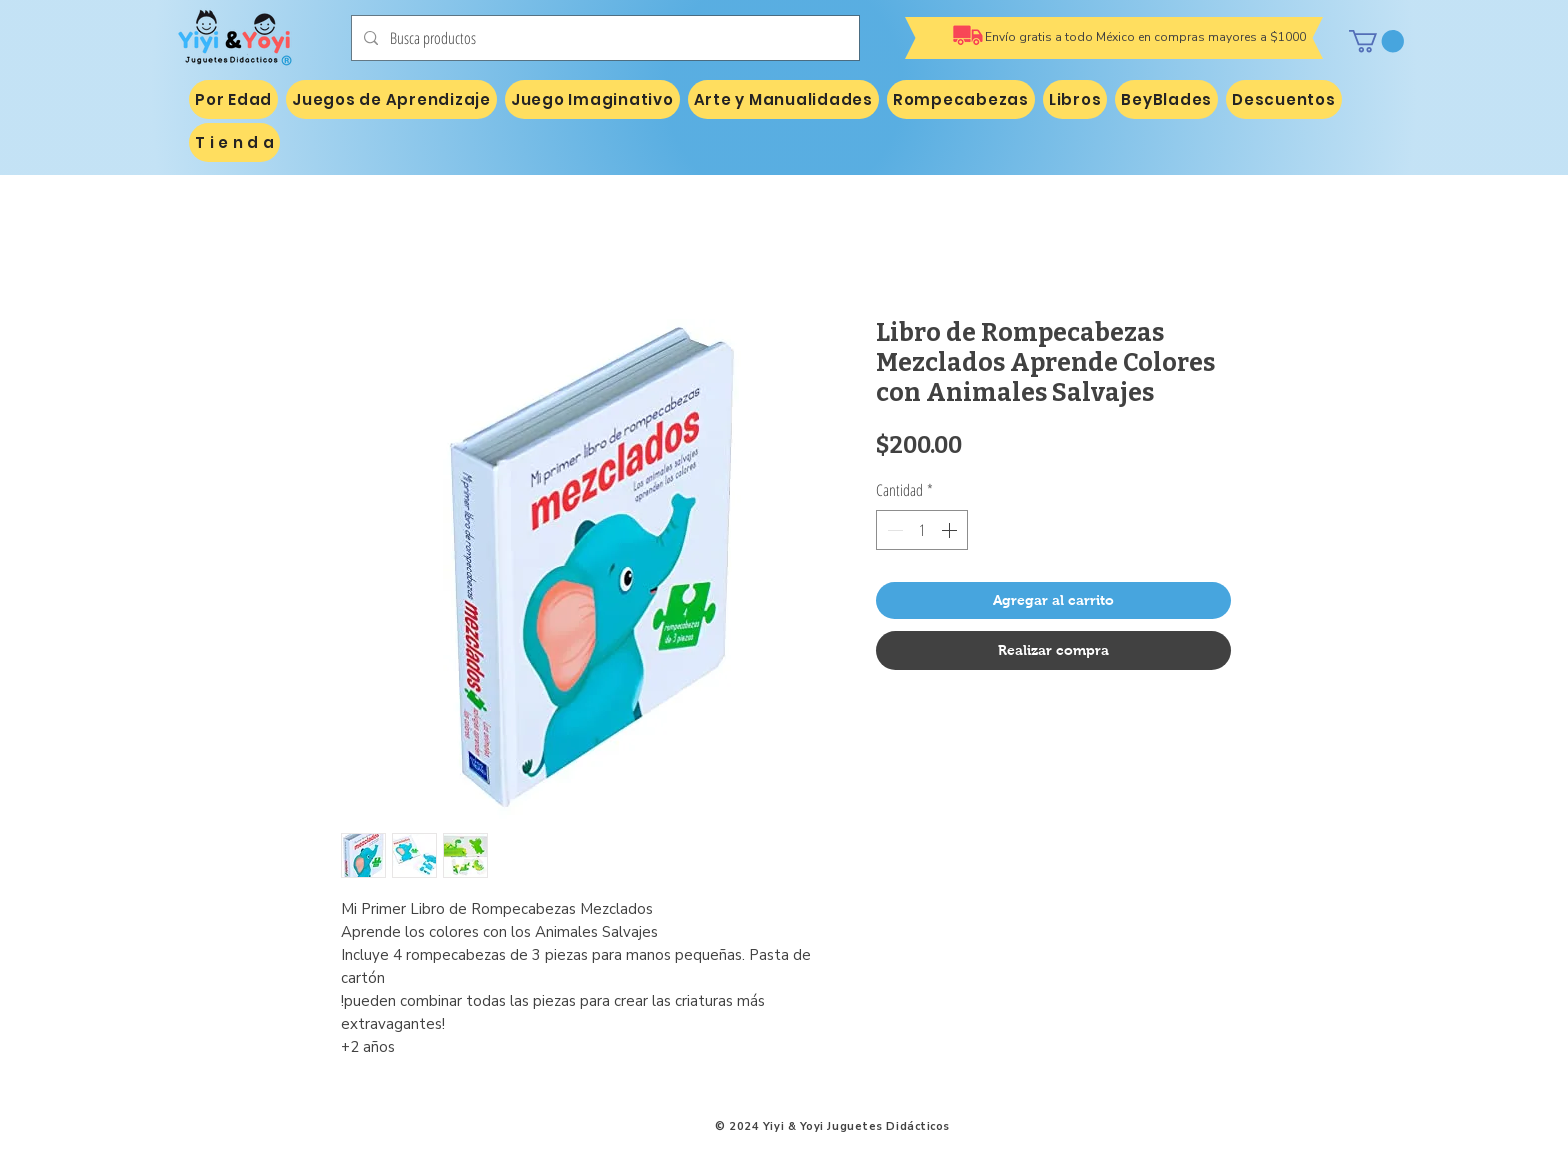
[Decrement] (893, 530)
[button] (1376, 41)
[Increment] (951, 530)
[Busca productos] (603, 38)
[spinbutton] (922, 530)
